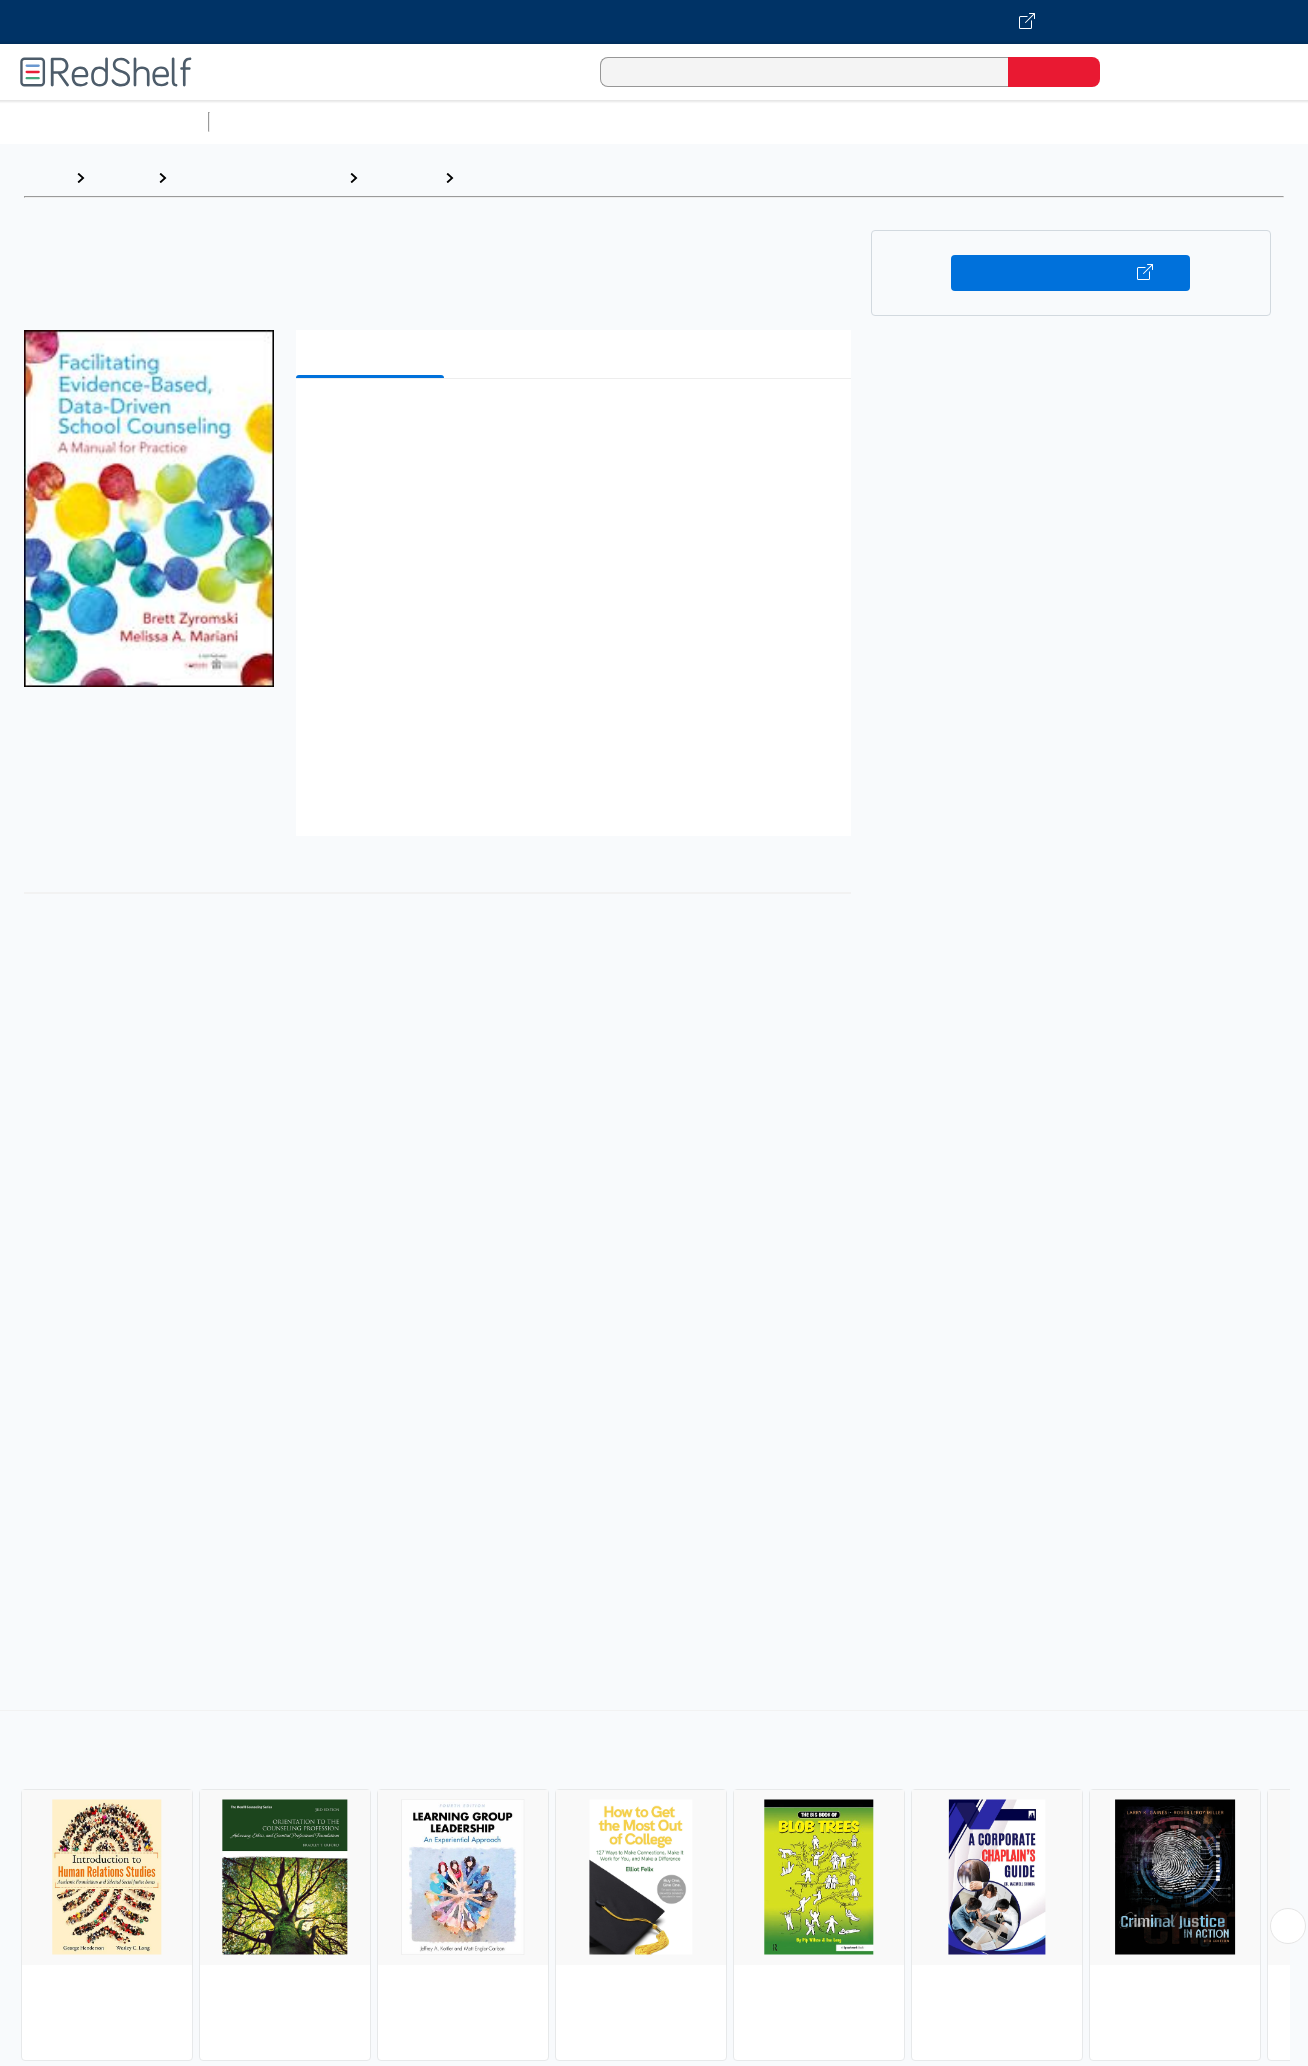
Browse (121, 177)
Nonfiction (1211, 121)
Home (45, 177)
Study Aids (270, 121)
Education (401, 177)
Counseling (505, 177)
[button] (577, 424)
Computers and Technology (571, 121)
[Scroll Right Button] (1288, 1926)
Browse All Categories (104, 121)
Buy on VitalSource (1070, 273)
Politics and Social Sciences (985, 121)
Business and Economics (776, 121)
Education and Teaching (257, 177)
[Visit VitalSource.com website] (654, 22)
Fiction (1130, 121)
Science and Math (392, 121)
